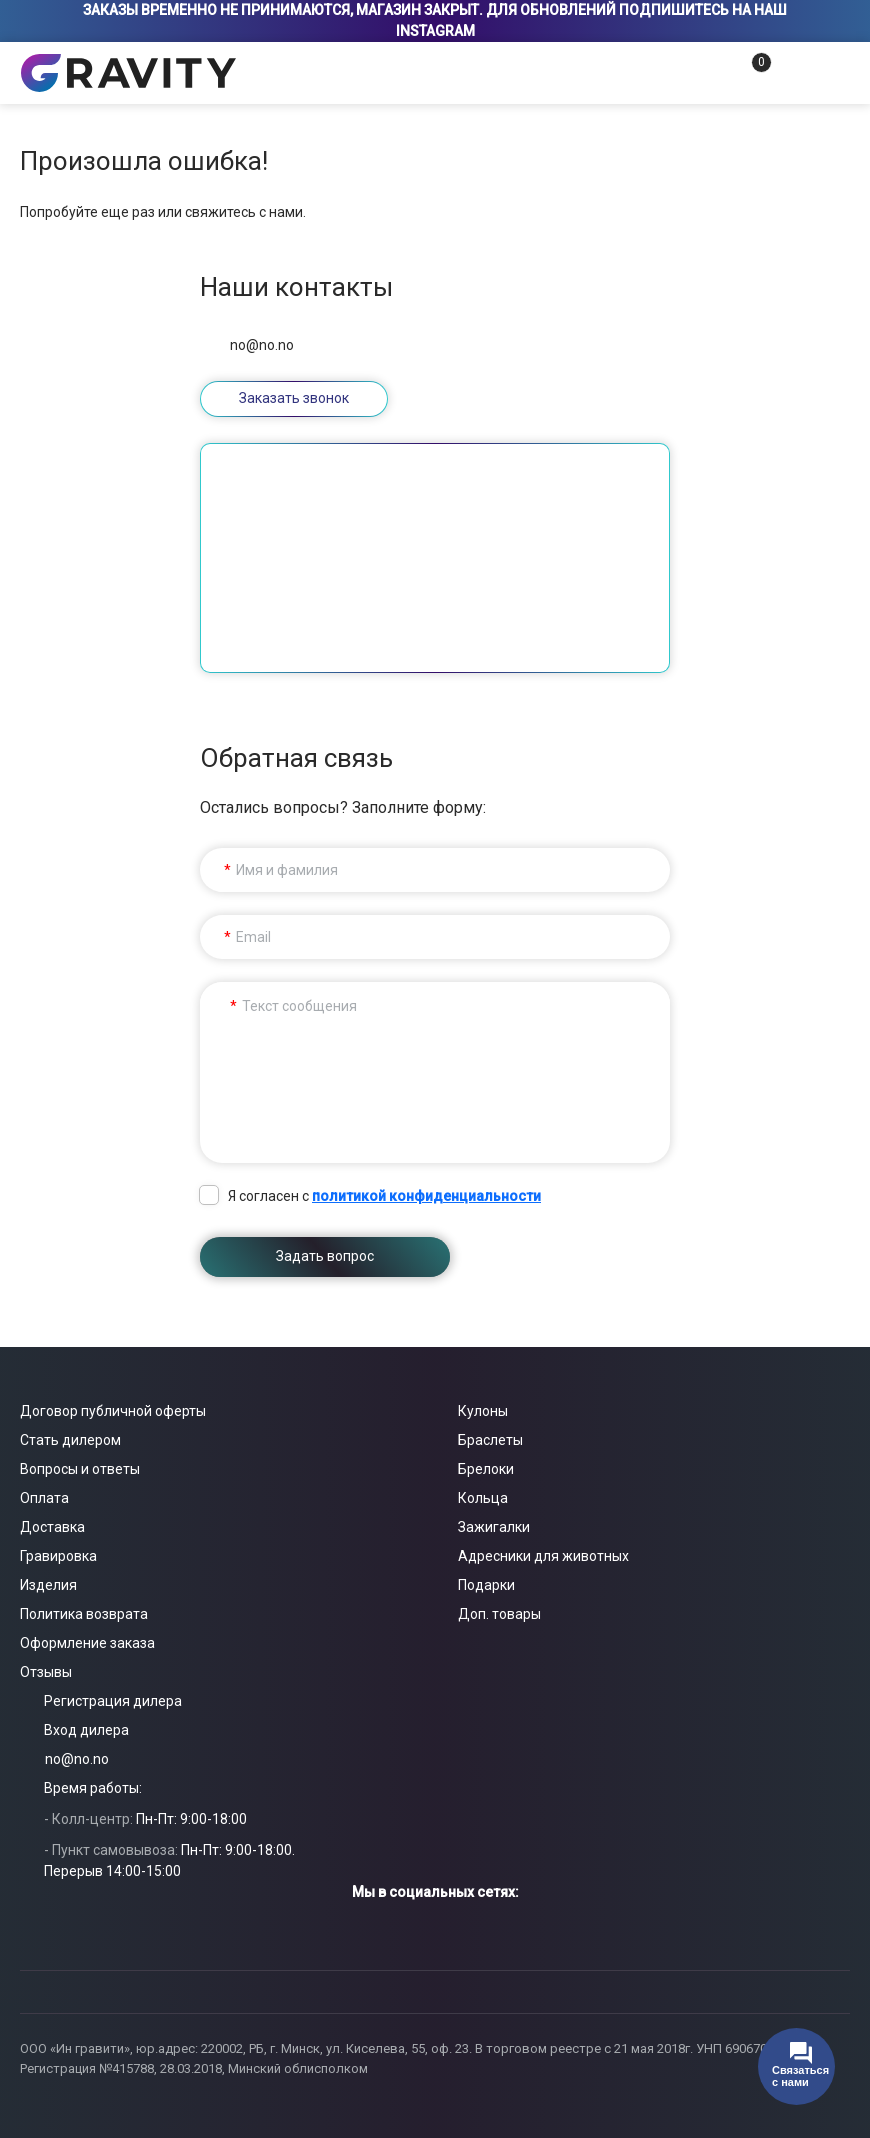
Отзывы (46, 1672)
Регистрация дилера (113, 1701)
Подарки (486, 1585)
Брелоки (486, 1469)
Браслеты (490, 1440)
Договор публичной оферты (113, 1411)
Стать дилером (70, 1440)
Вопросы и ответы (80, 1469)
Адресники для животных (543, 1556)
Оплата (44, 1498)
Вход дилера (86, 1730)
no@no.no (262, 345)
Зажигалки (494, 1527)
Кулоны (483, 1411)
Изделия (48, 1585)
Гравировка (58, 1556)
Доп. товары (499, 1614)
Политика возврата (84, 1614)
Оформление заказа (87, 1643)
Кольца (483, 1498)
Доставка (52, 1527)
